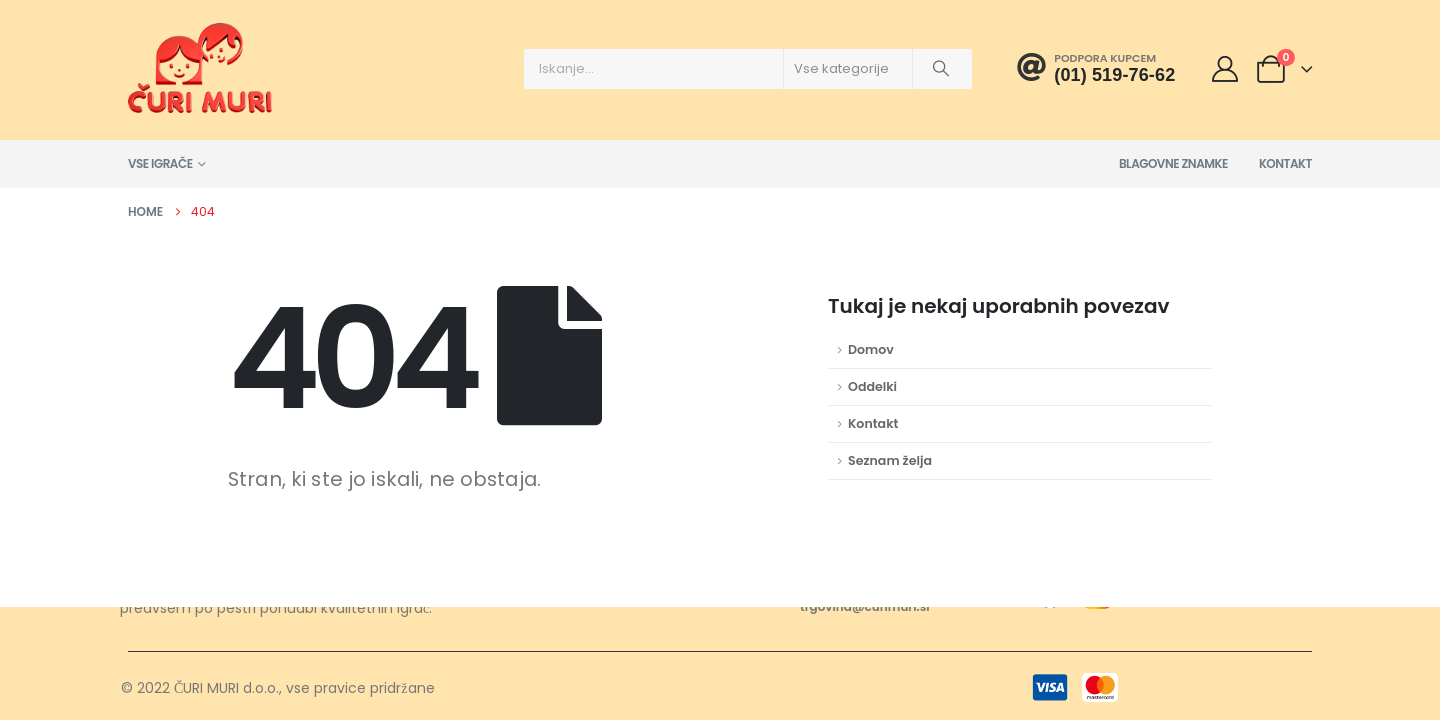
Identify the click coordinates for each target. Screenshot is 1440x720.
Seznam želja (890, 460)
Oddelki (872, 386)
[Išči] (941, 69)
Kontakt (1285, 163)
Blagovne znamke (1173, 163)
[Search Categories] (848, 69)
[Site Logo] (200, 68)
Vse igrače (160, 163)
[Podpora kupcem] (1096, 68)
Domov (871, 349)
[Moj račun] (1224, 69)
